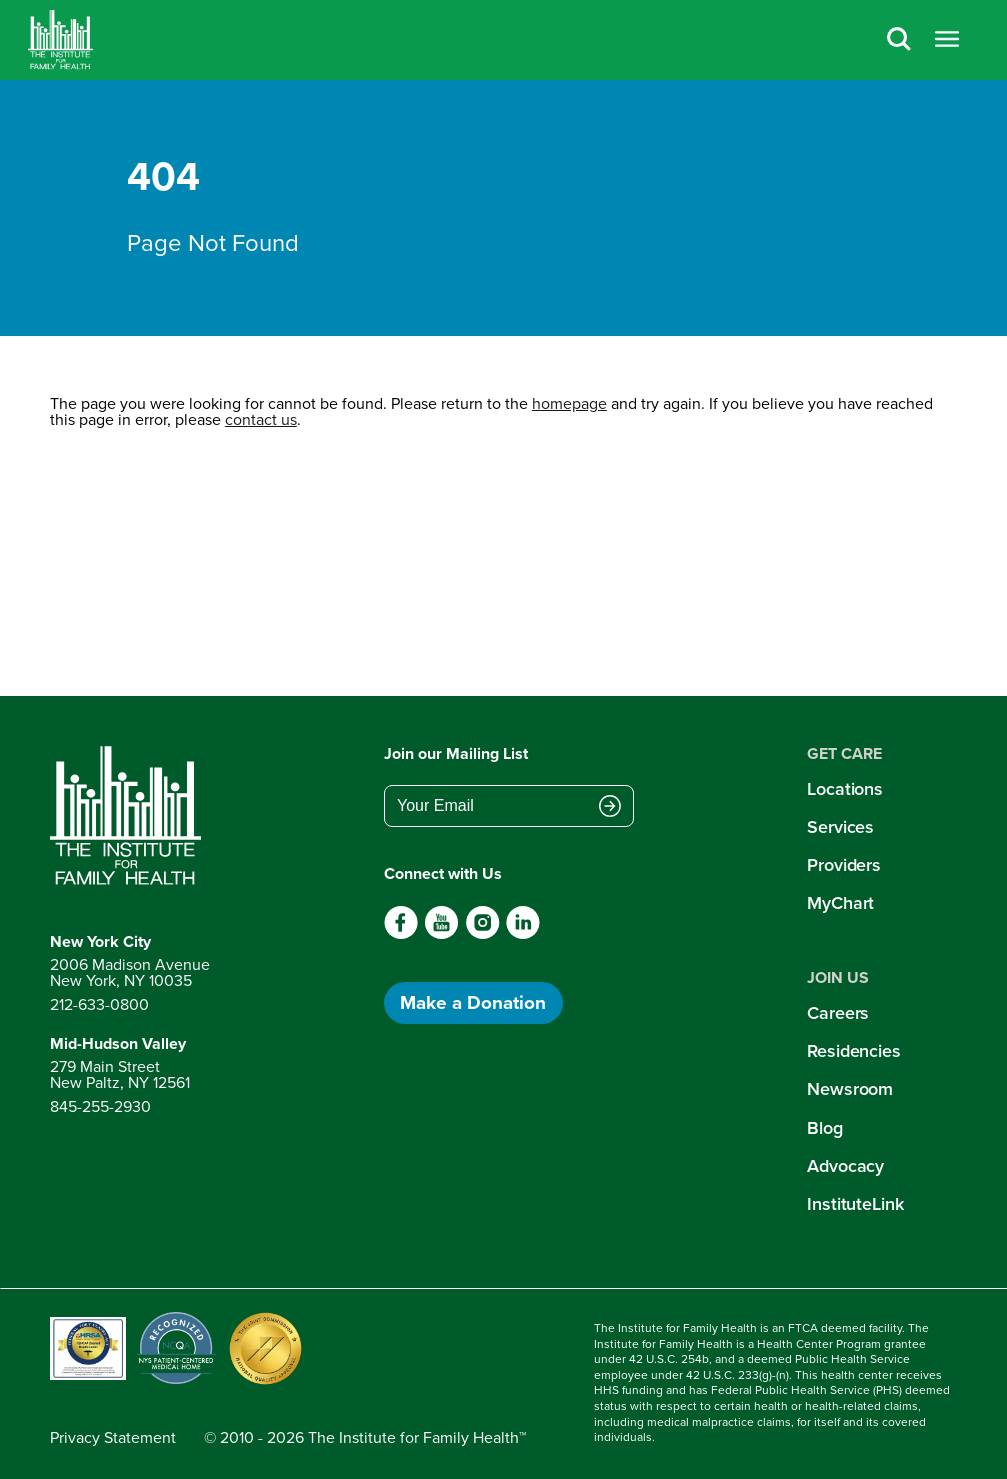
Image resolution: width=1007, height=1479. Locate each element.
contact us (261, 419)
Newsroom (850, 1089)
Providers (844, 865)
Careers (838, 1013)
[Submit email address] (610, 808)
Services (840, 827)
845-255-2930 (100, 1106)
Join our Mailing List (456, 753)
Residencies (854, 1051)
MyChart (840, 903)
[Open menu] (947, 40)
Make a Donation (473, 1002)
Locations (845, 789)
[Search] (899, 40)
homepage (569, 403)
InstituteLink (855, 1204)
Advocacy (845, 1166)
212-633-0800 (99, 1004)
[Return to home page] (130, 816)
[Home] (60, 40)
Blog (825, 1128)
